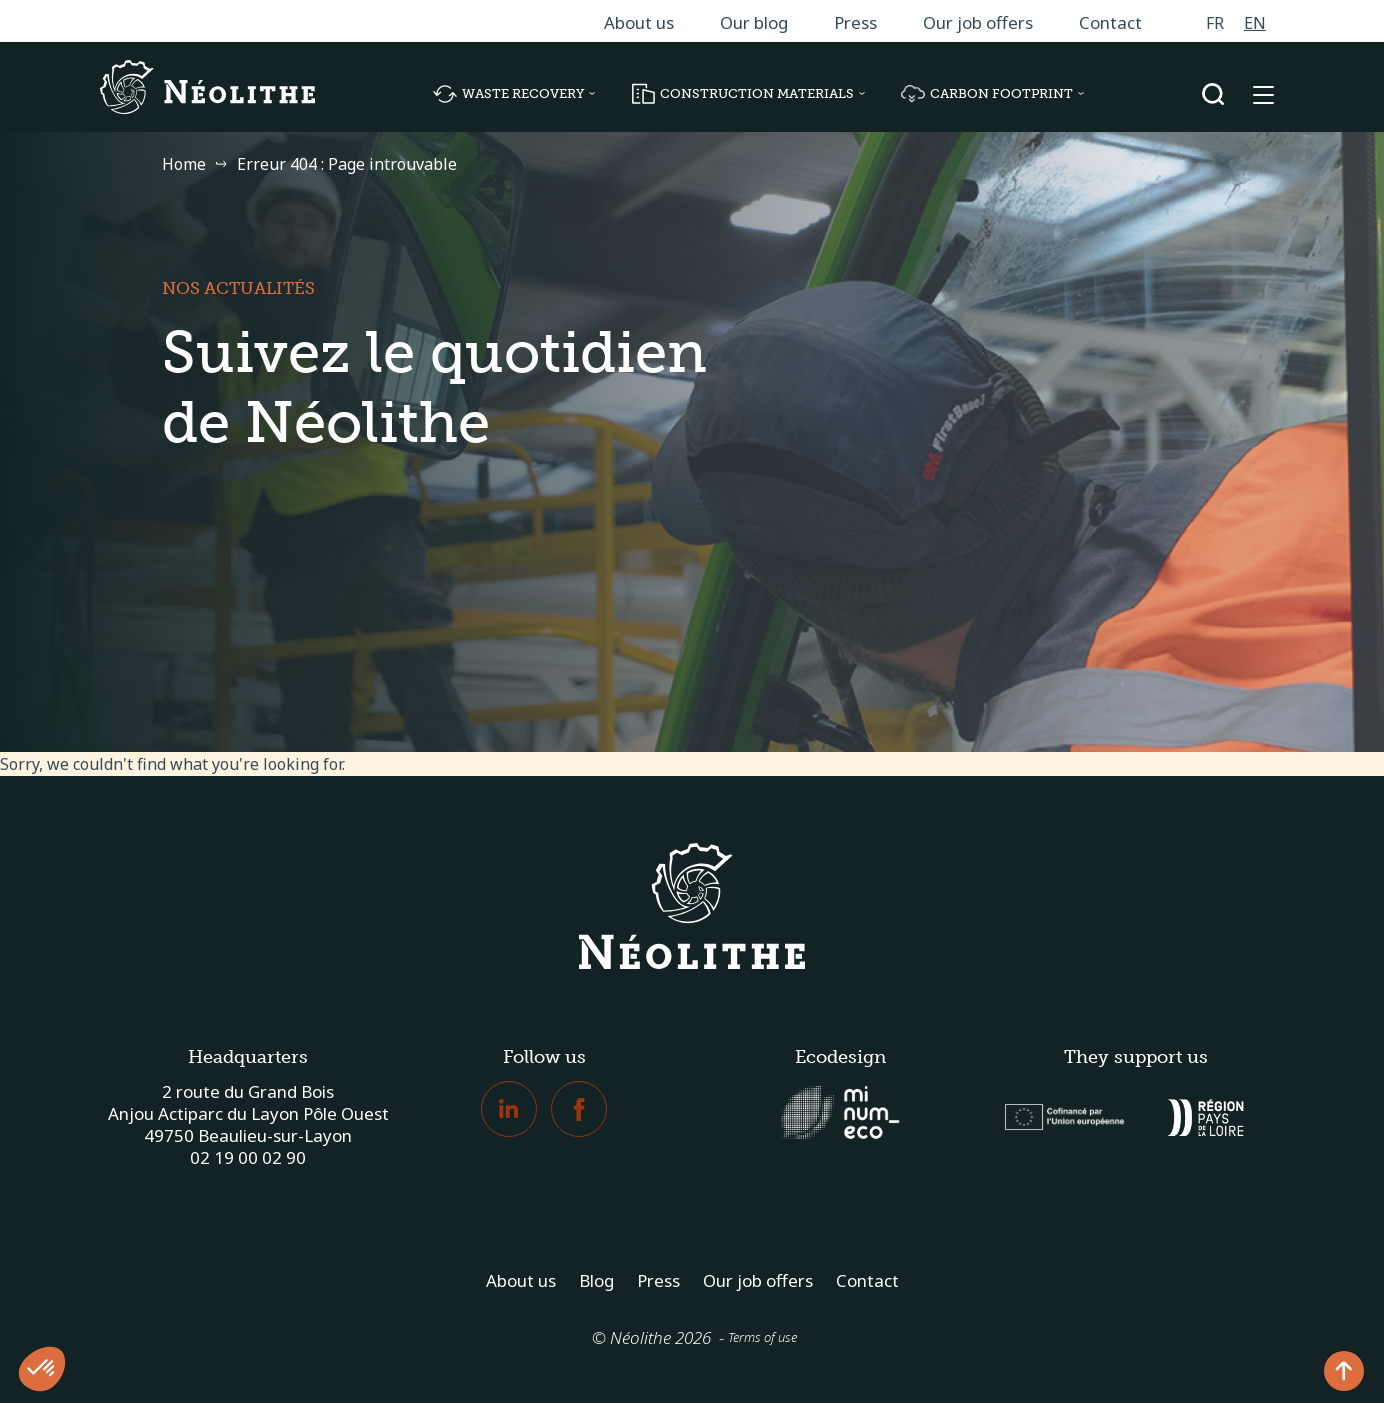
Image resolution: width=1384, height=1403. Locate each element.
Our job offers (978, 22)
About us (639, 22)
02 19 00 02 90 (248, 1157)
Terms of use (762, 1337)
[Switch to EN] (1255, 22)
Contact (1110, 22)
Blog (596, 1280)
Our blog (754, 22)
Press (855, 22)
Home (184, 164)
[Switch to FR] (1215, 22)
